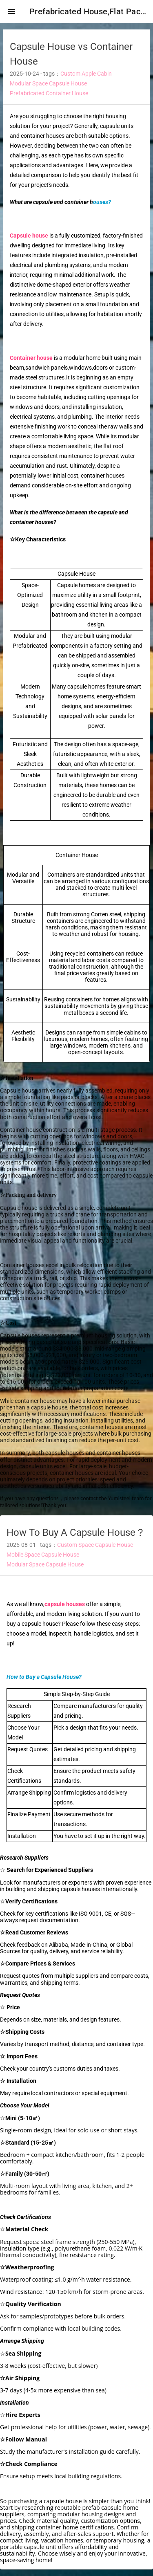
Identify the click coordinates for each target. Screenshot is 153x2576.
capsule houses (64, 1604)
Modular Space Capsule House (48, 83)
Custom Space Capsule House (95, 1545)
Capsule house (29, 235)
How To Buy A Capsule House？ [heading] (76, 1532)
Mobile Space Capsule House (43, 1554)
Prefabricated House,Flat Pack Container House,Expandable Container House (87, 11)
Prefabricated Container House (49, 93)
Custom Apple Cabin (86, 73)
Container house (31, 358)
